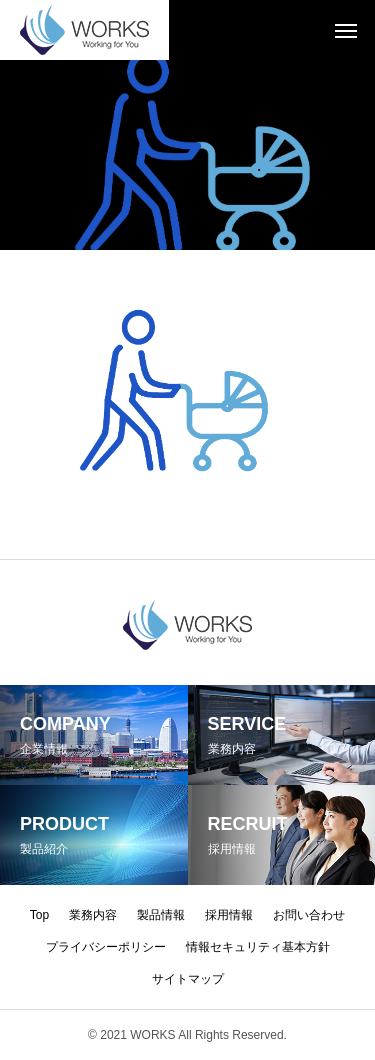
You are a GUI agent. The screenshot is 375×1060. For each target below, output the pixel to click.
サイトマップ (188, 979)
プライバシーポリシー (106, 947)
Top (39, 915)
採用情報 (229, 915)
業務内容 (93, 915)
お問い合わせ (309, 915)
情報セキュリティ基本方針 (258, 947)
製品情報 (161, 915)
